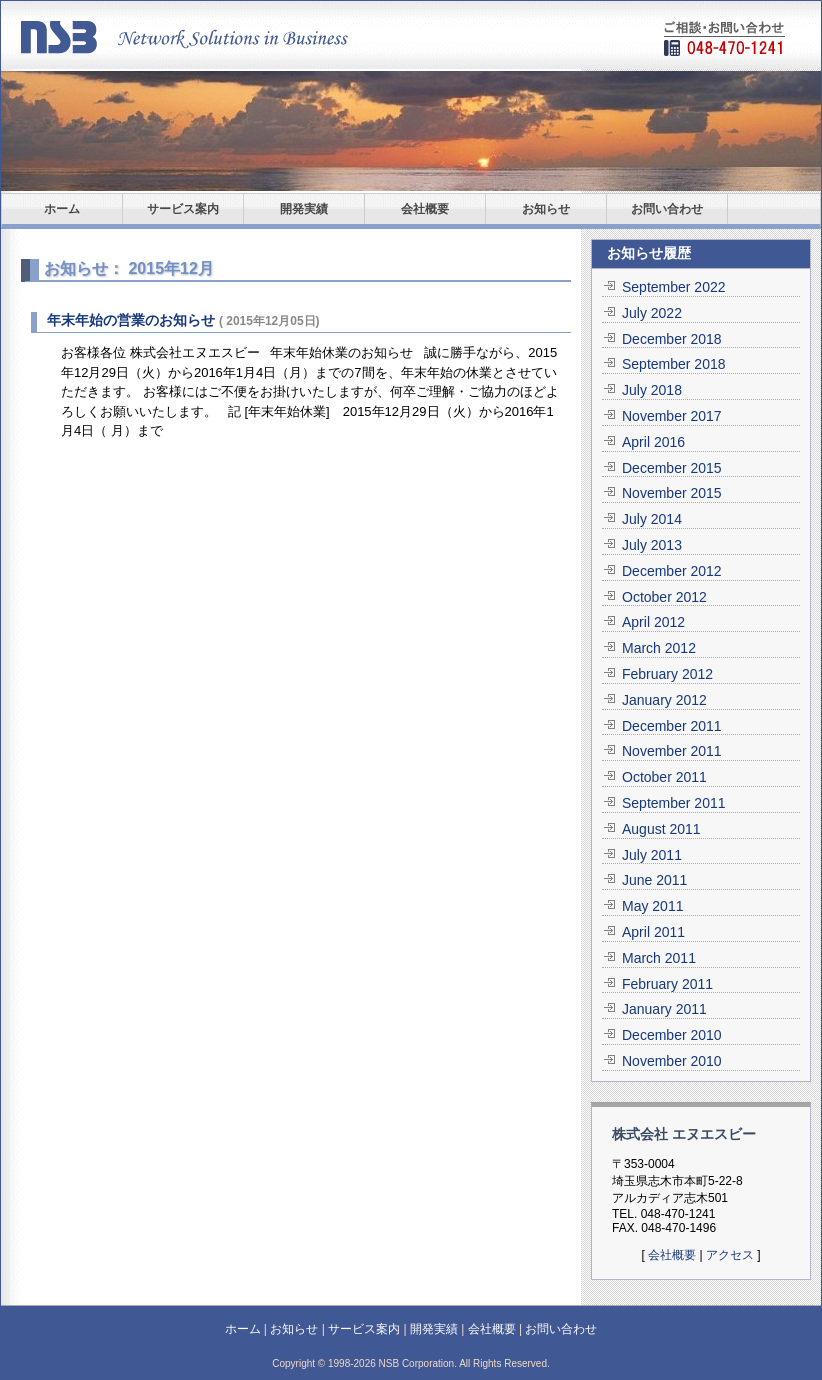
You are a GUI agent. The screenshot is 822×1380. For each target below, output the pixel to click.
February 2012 (667, 674)
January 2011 (664, 1009)
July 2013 (652, 545)
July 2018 (652, 390)
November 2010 (672, 1061)
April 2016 (653, 442)
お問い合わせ (667, 209)
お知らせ (546, 209)
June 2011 (654, 880)
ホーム (62, 209)
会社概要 (425, 209)
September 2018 (674, 364)
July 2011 (652, 855)
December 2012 (672, 571)
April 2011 (653, 932)
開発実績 (304, 209)
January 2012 (664, 700)
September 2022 (674, 287)
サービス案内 (183, 209)
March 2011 (659, 958)
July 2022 (652, 313)
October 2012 (664, 597)
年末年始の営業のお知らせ (131, 320)
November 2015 (672, 493)
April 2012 (653, 622)
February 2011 (667, 984)
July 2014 (652, 519)
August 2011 (661, 829)
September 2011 (674, 803)
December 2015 (672, 468)
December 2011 (672, 726)
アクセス (730, 1255)
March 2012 (659, 648)
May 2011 (652, 906)
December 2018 (672, 339)
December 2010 (672, 1035)
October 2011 (664, 777)
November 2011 (672, 751)
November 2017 (672, 416)
